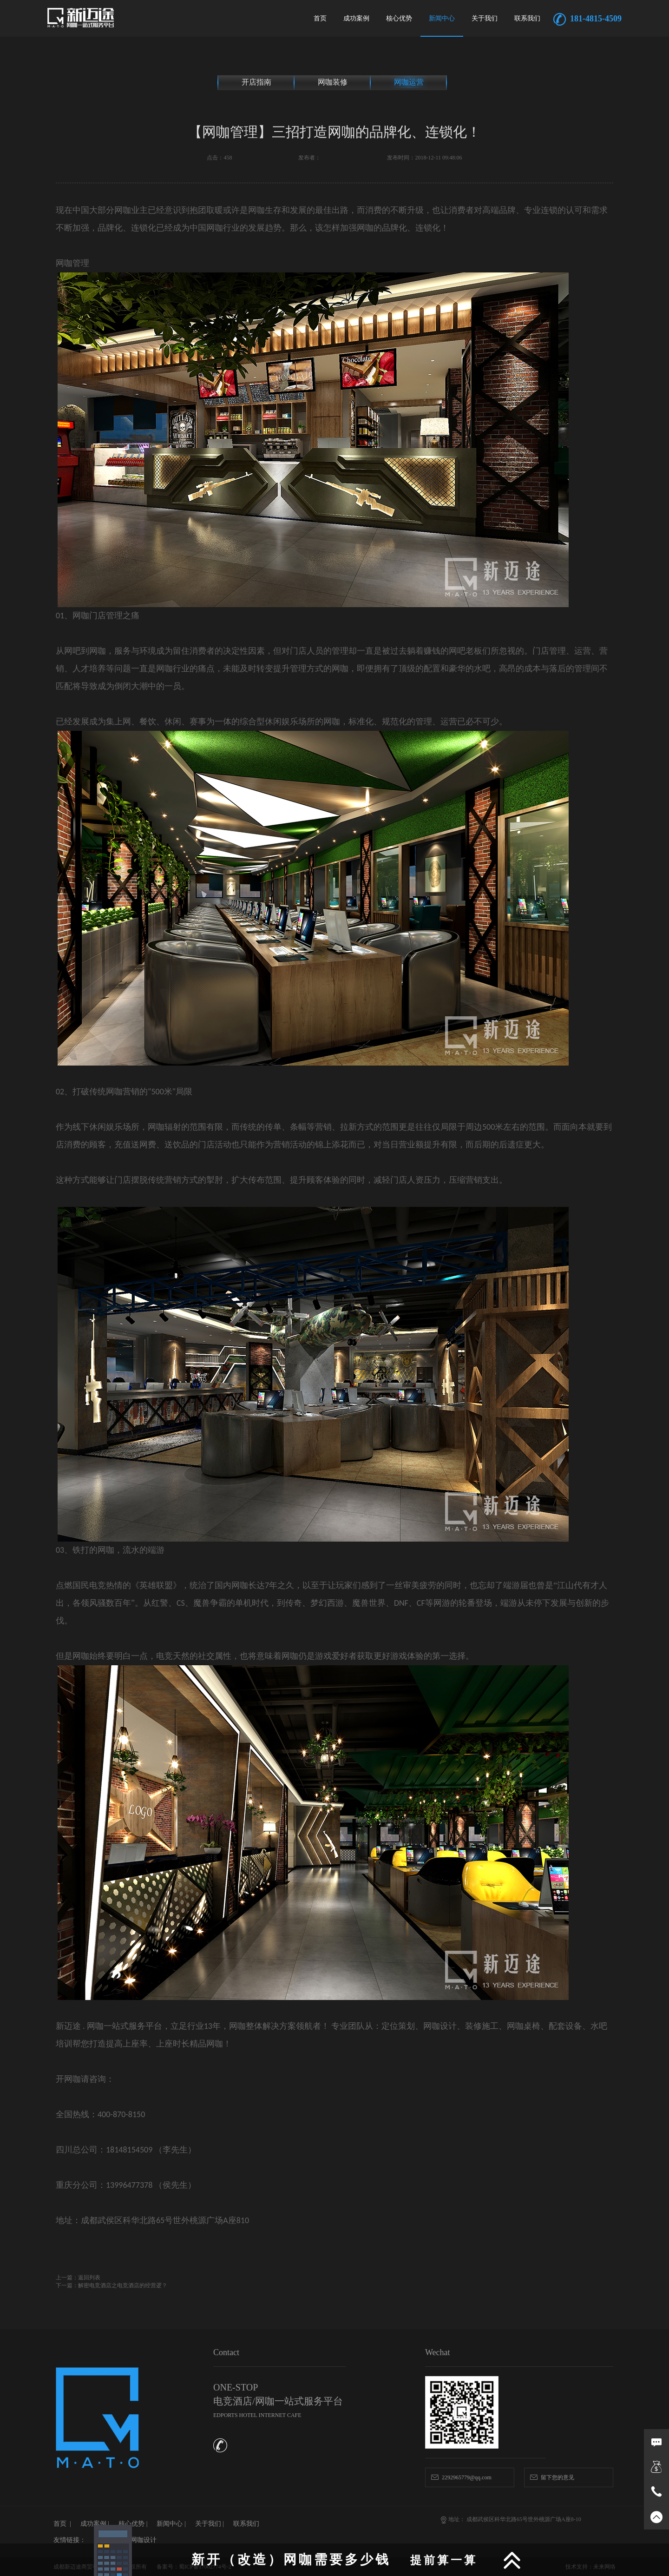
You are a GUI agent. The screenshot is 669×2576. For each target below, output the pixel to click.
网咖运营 (409, 82)
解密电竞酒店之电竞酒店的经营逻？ (122, 2285)
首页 (320, 18)
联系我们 (527, 18)
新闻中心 (442, 18)
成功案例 (356, 18)
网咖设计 (144, 2539)
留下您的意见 (551, 2477)
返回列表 (89, 2277)
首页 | (62, 2523)
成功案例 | (94, 2523)
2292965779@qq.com (461, 2477)
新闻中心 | (171, 2523)
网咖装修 (333, 82)
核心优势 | (132, 2523)
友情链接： (69, 2539)
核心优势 (399, 18)
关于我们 (485, 18)
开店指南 (256, 82)
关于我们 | (209, 2523)
